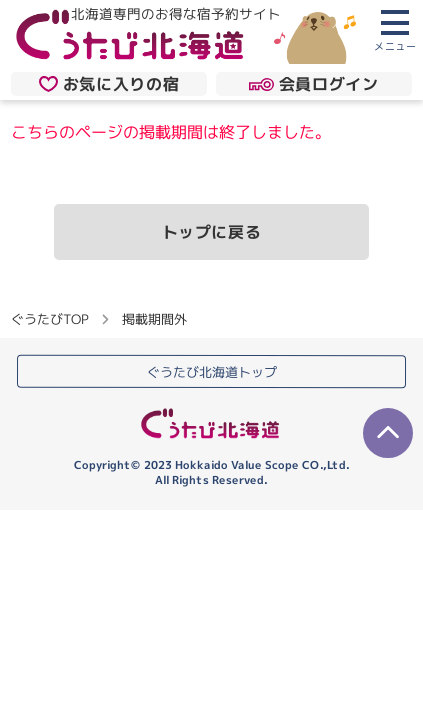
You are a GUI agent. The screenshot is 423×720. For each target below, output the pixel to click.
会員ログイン (313, 84)
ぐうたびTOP (49, 319)
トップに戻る (212, 232)
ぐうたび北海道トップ (212, 372)
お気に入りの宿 (109, 84)
